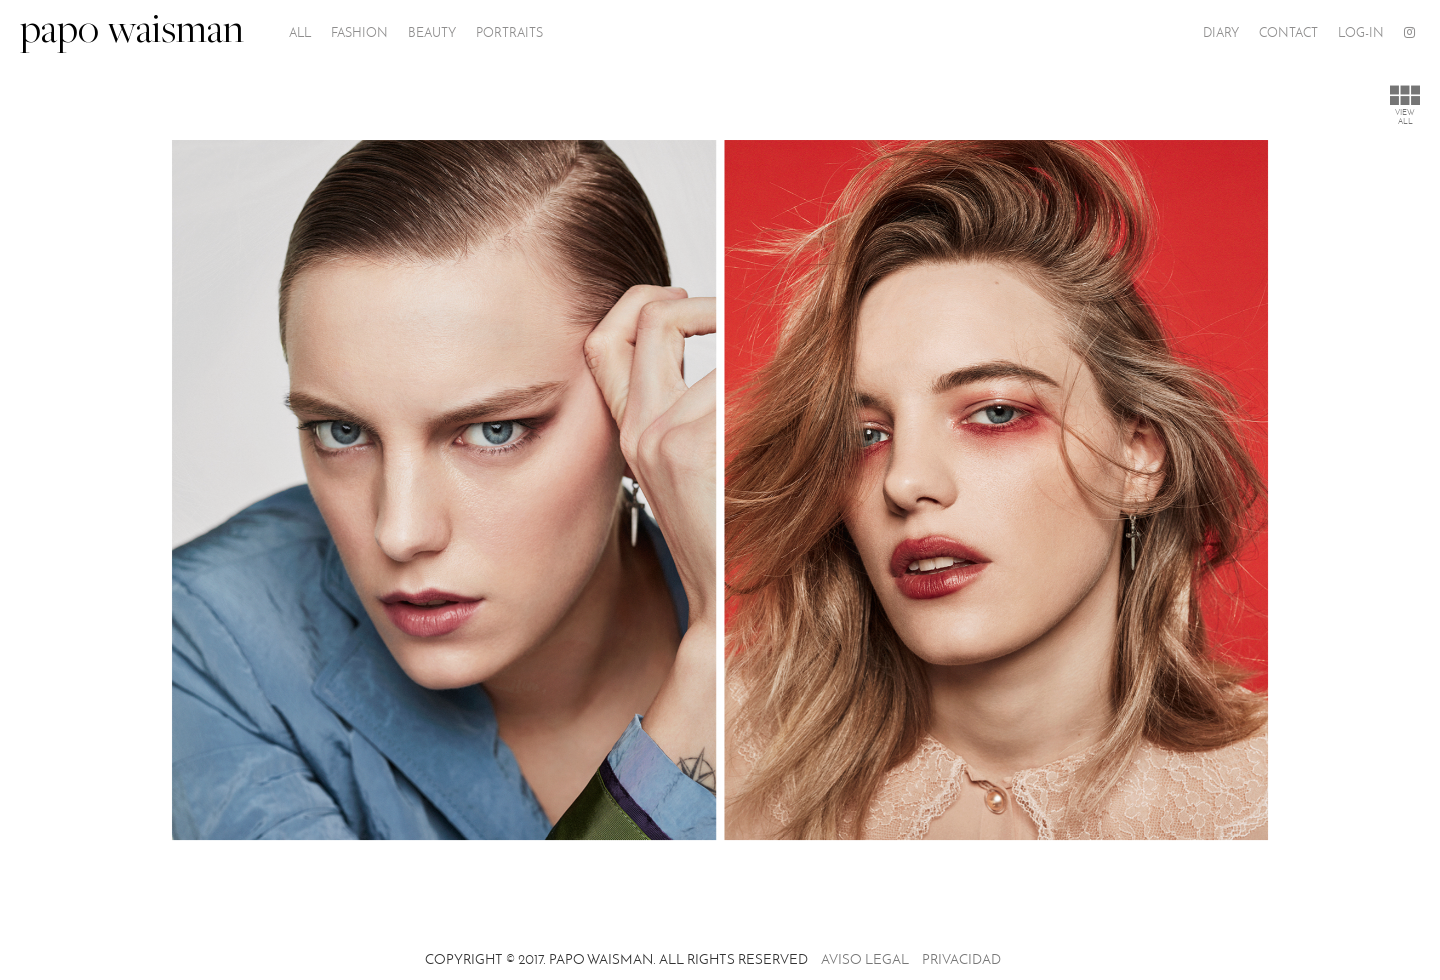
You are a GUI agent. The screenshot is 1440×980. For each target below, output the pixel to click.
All (300, 32)
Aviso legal (865, 959)
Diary (1221, 32)
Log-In (1361, 32)
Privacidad (961, 959)
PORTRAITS (509, 32)
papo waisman (132, 32)
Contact (1288, 32)
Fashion (359, 32)
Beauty (432, 32)
